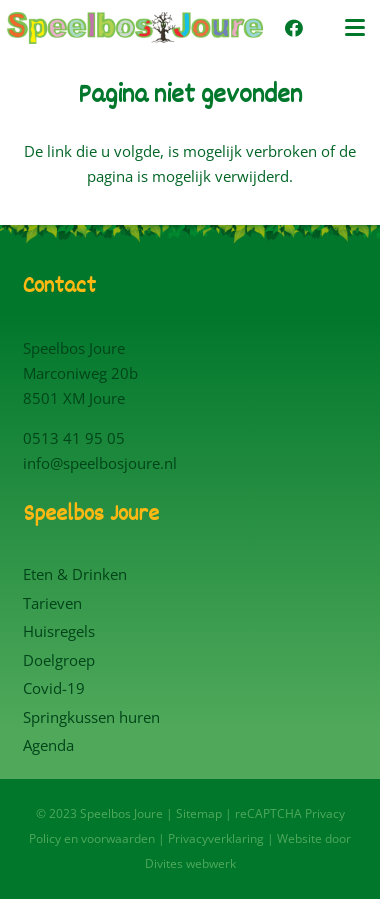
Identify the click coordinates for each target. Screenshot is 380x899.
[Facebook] (294, 28)
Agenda (48, 745)
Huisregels (59, 631)
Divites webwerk (190, 863)
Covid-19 (54, 688)
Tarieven (52, 603)
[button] (355, 28)
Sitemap (199, 813)
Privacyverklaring (216, 838)
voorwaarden (118, 838)
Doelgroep (59, 660)
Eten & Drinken (75, 574)
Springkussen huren (91, 717)
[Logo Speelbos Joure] (135, 28)
